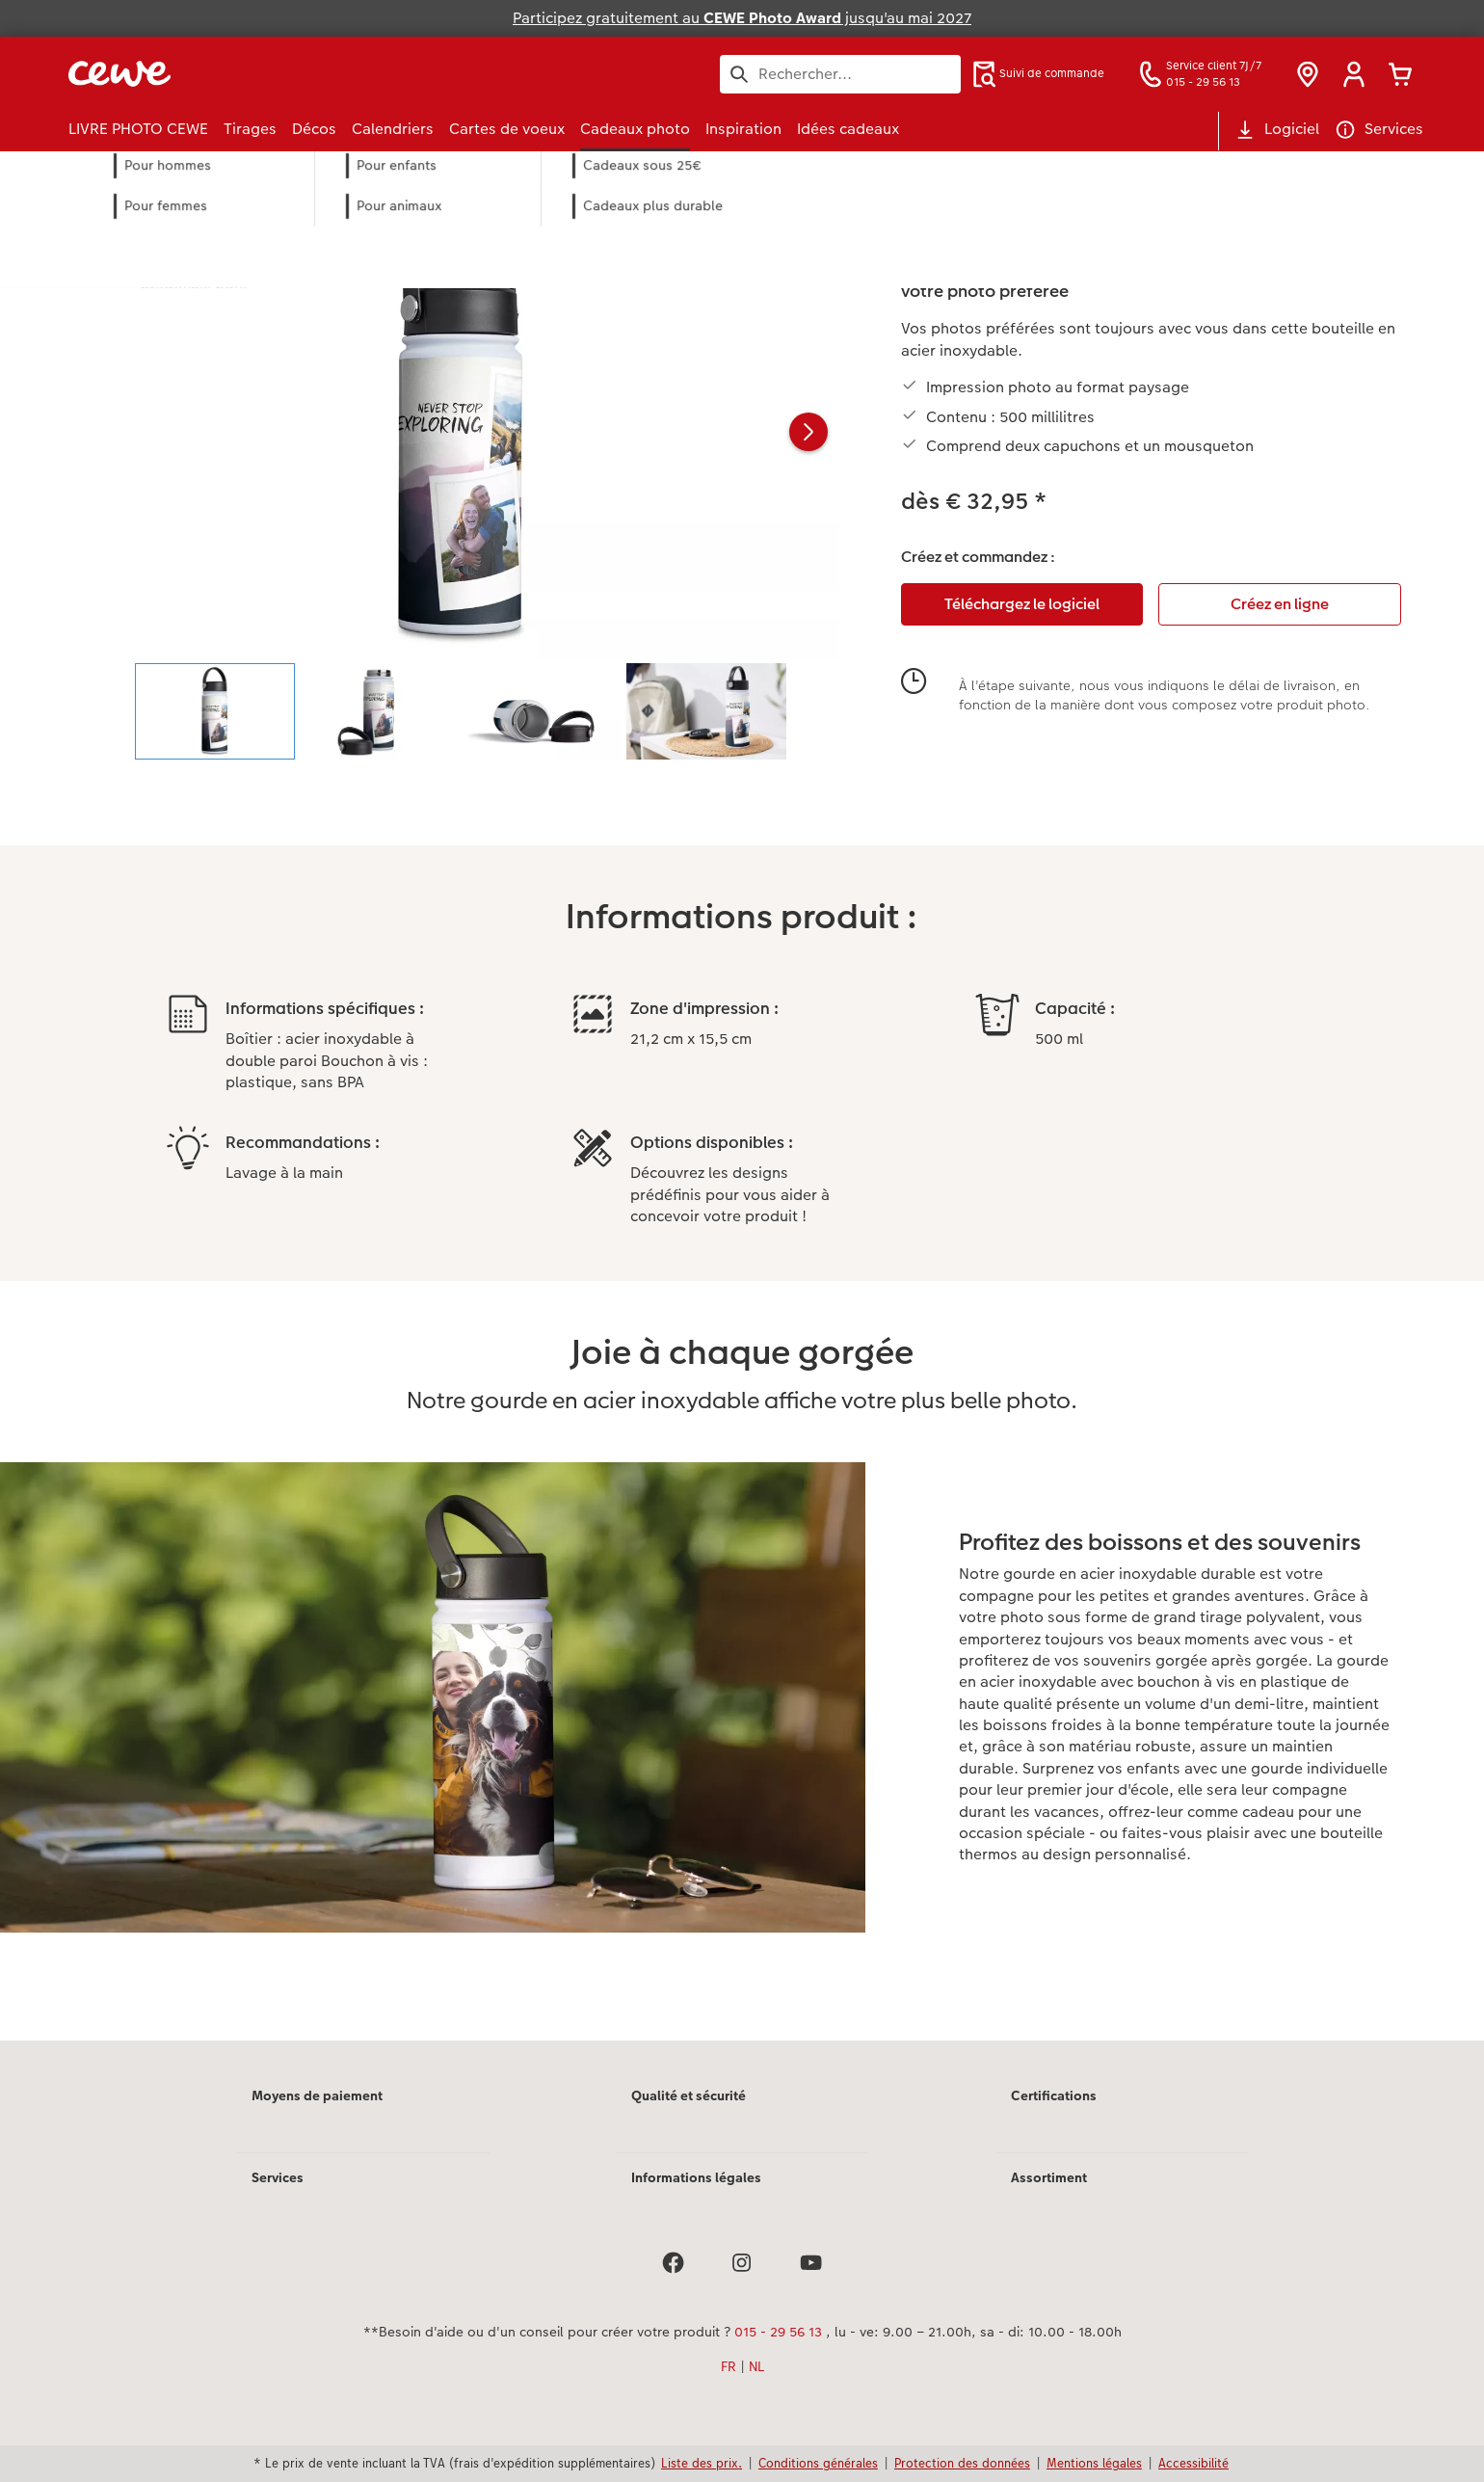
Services (278, 2177)
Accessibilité (1193, 2462)
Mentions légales (1094, 2462)
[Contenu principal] (742, 1122)
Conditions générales (818, 2462)
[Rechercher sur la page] (840, 74)
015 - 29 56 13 (778, 2331)
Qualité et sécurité (688, 2095)
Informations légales (696, 2177)
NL (756, 2366)
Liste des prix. (701, 2462)
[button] (1354, 74)
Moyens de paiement (317, 2095)
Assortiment (1049, 2177)
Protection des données (962, 2462)
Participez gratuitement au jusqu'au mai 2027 (742, 18)
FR (728, 2366)
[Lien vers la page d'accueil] (257, 73)
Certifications (1054, 2095)
